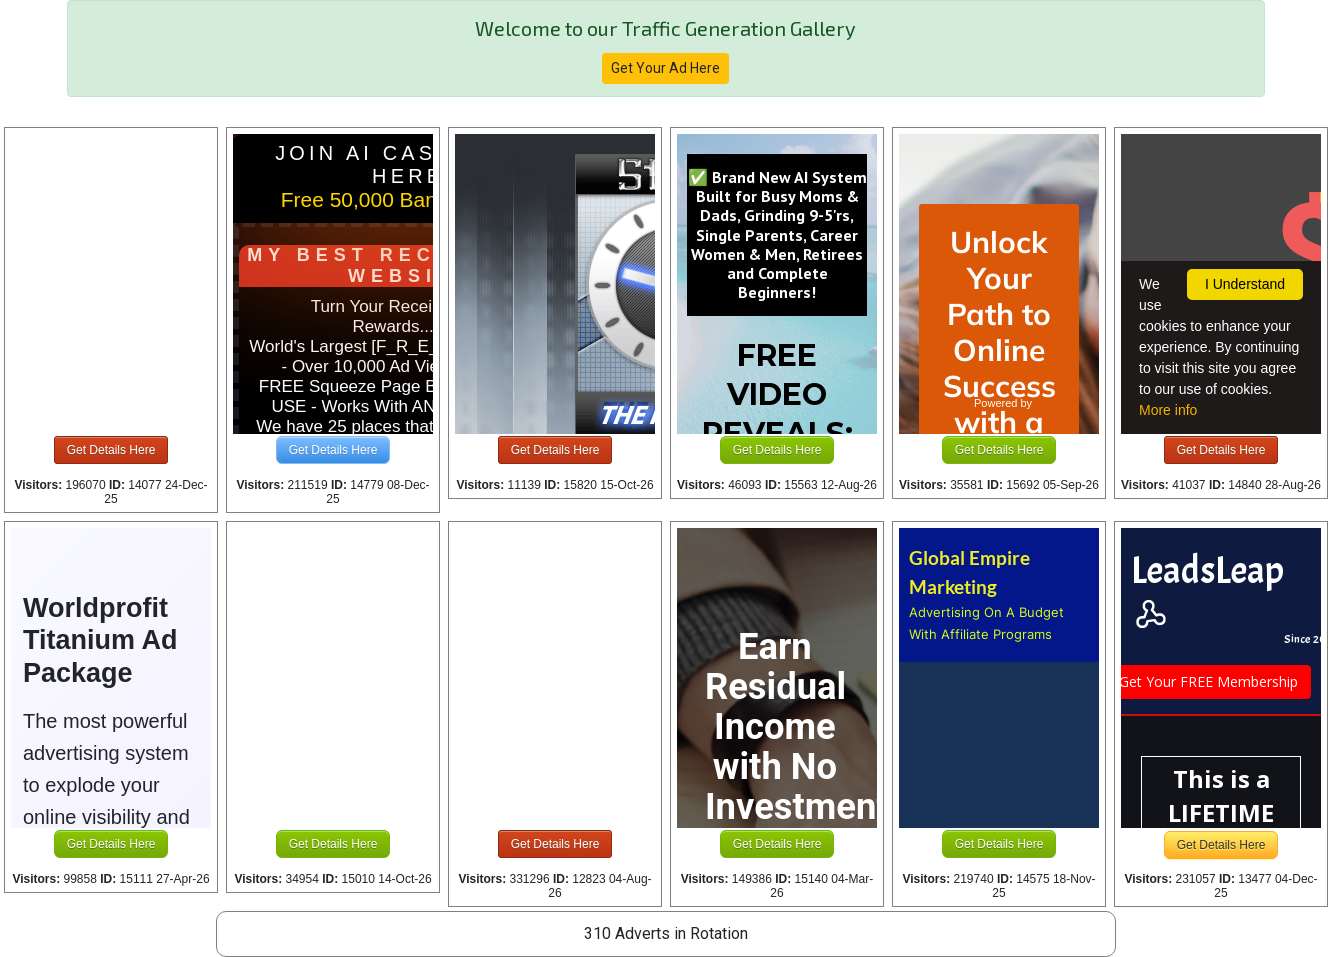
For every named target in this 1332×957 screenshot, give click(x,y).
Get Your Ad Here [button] (665, 68)
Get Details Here (111, 450)
